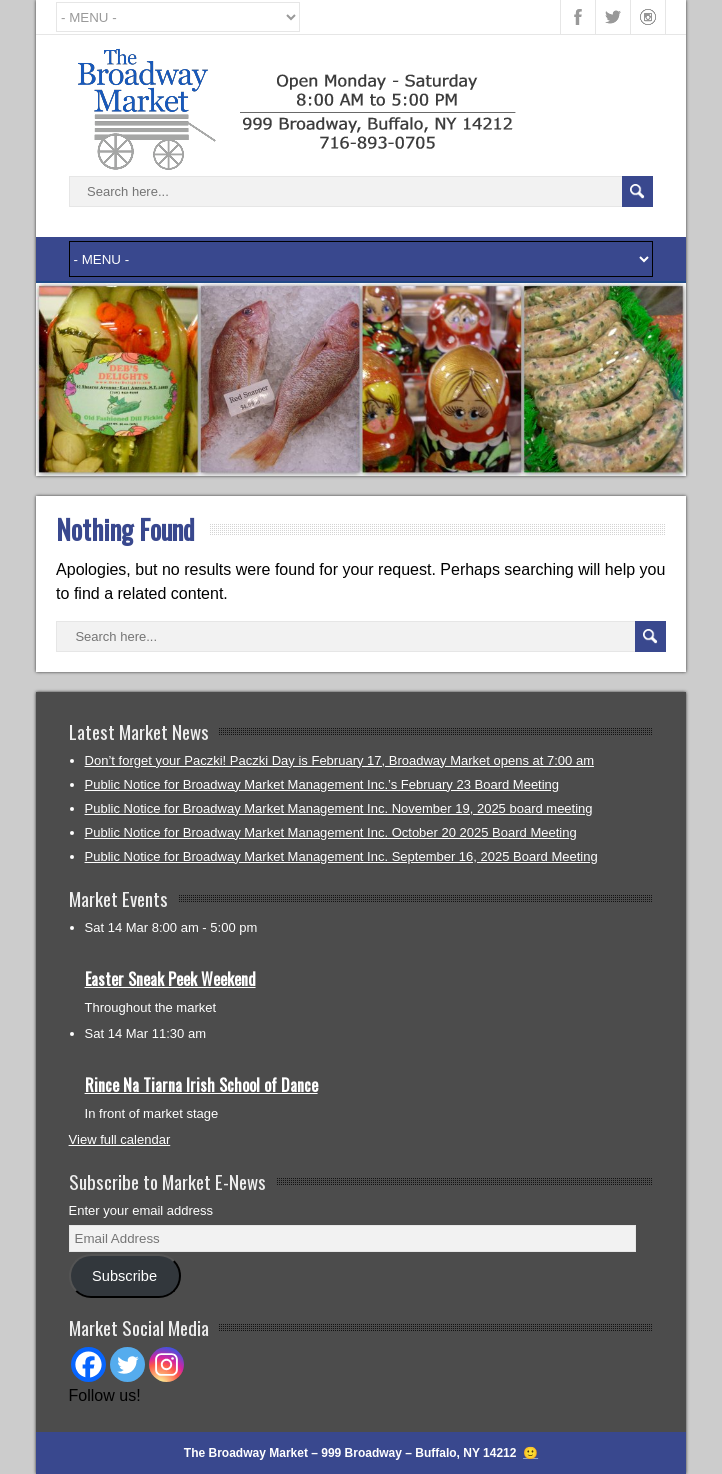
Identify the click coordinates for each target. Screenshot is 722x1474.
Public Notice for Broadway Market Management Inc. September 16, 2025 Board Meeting (341, 856)
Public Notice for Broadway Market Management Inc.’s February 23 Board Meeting (322, 784)
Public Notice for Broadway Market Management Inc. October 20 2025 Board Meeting (331, 832)
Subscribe (124, 1276)
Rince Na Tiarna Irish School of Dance (201, 1085)
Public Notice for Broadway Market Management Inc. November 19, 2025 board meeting (339, 808)
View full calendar (120, 1139)
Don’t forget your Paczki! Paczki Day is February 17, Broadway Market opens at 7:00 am (339, 760)
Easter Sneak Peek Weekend (170, 979)
